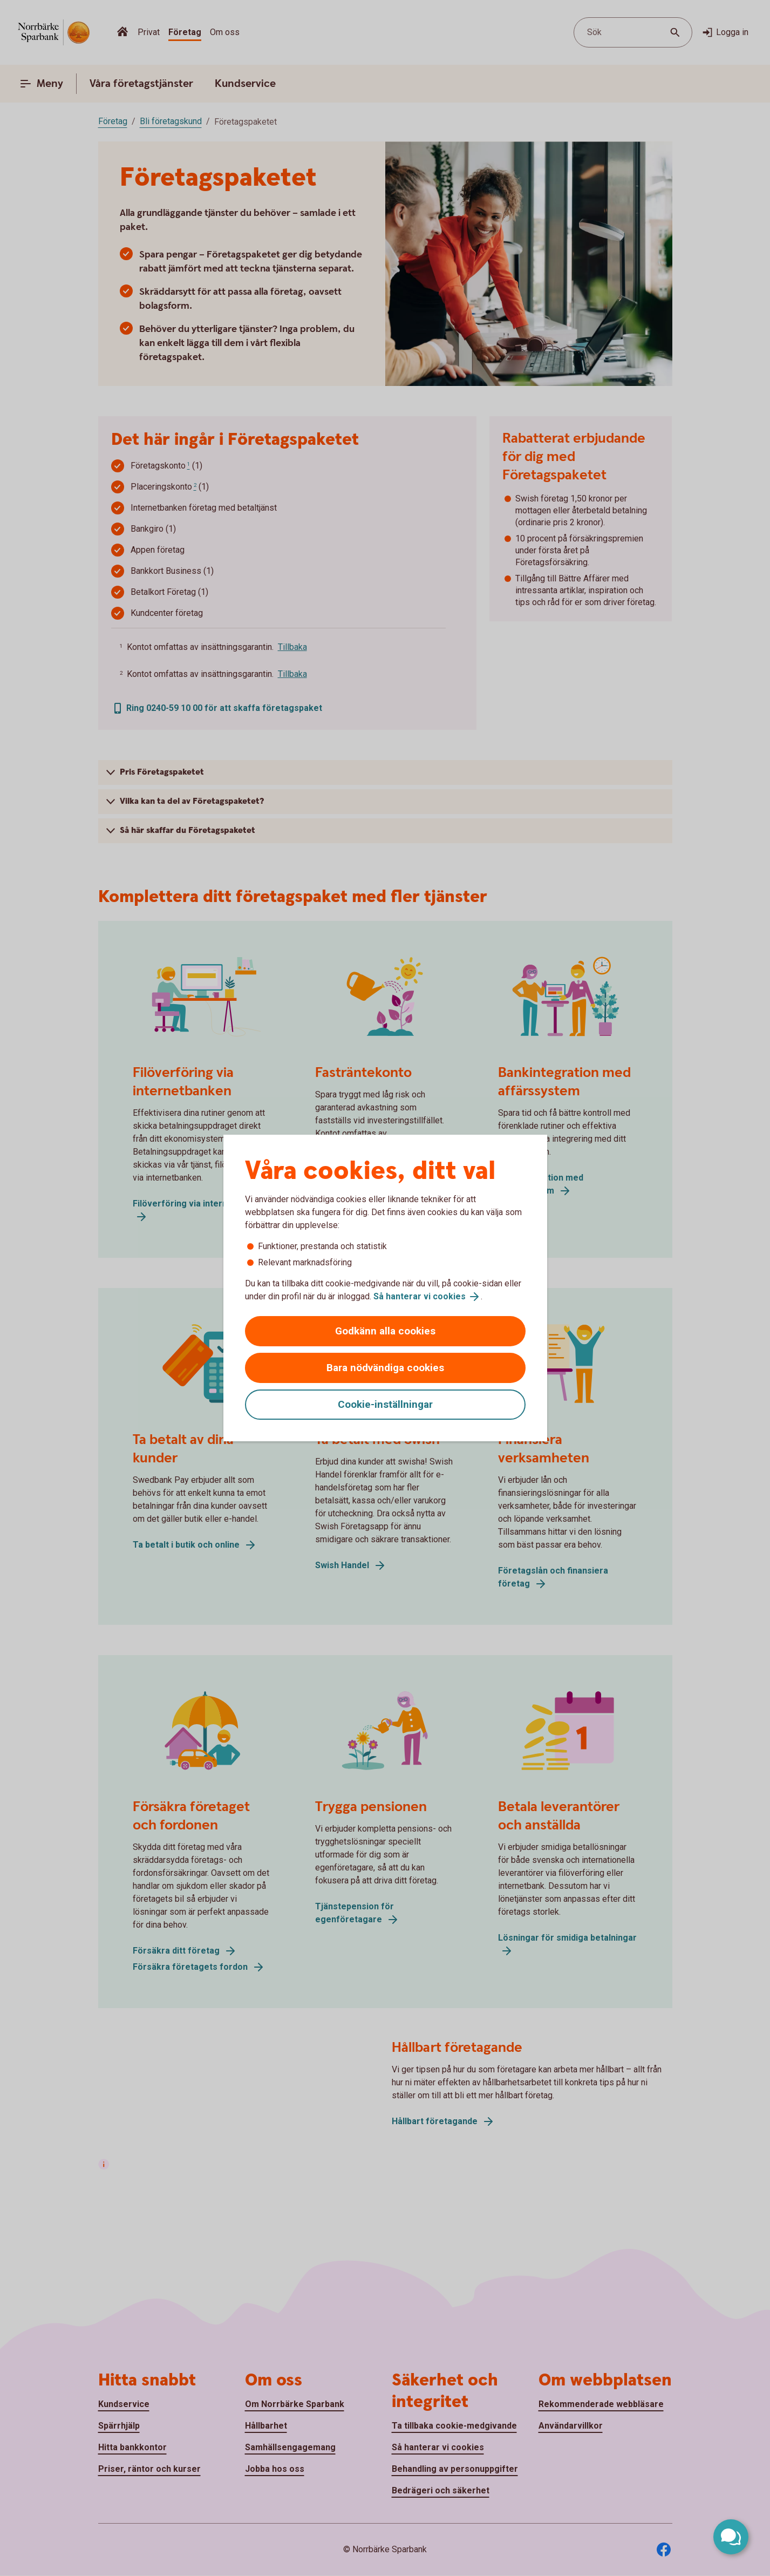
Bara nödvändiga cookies (385, 1367)
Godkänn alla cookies (385, 1331)
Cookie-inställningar (385, 1404)
